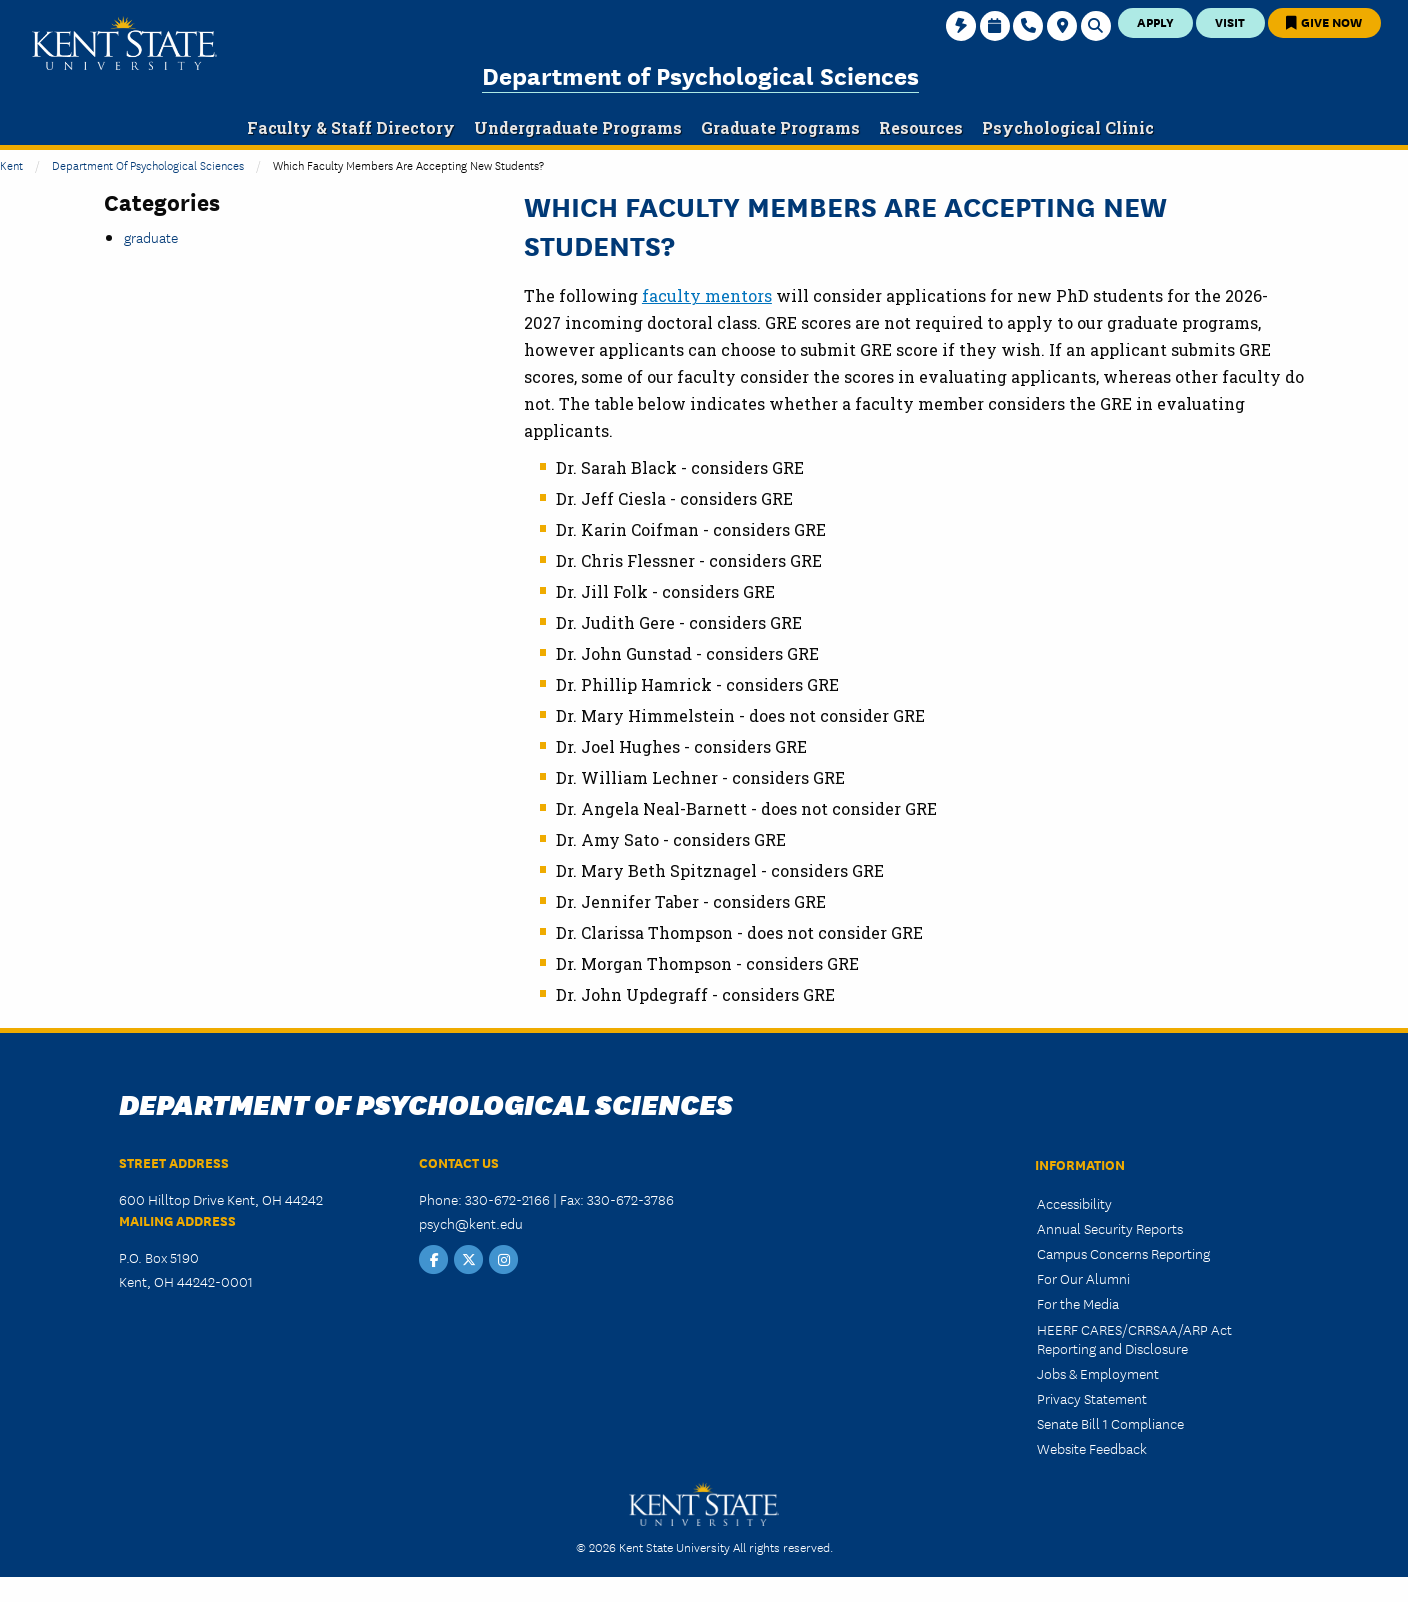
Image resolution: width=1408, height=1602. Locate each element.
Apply (1155, 21)
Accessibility (1074, 1203)
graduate (151, 237)
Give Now (1324, 21)
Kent (11, 164)
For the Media (1078, 1303)
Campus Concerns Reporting (1123, 1253)
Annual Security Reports (1110, 1228)
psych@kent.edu (471, 1223)
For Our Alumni (1083, 1278)
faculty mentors (707, 295)
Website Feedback (1092, 1448)
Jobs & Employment (1098, 1373)
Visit (1230, 21)
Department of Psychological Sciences (700, 74)
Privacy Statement (1092, 1398)
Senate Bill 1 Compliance (1110, 1423)
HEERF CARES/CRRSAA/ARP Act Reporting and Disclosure (1134, 1338)
